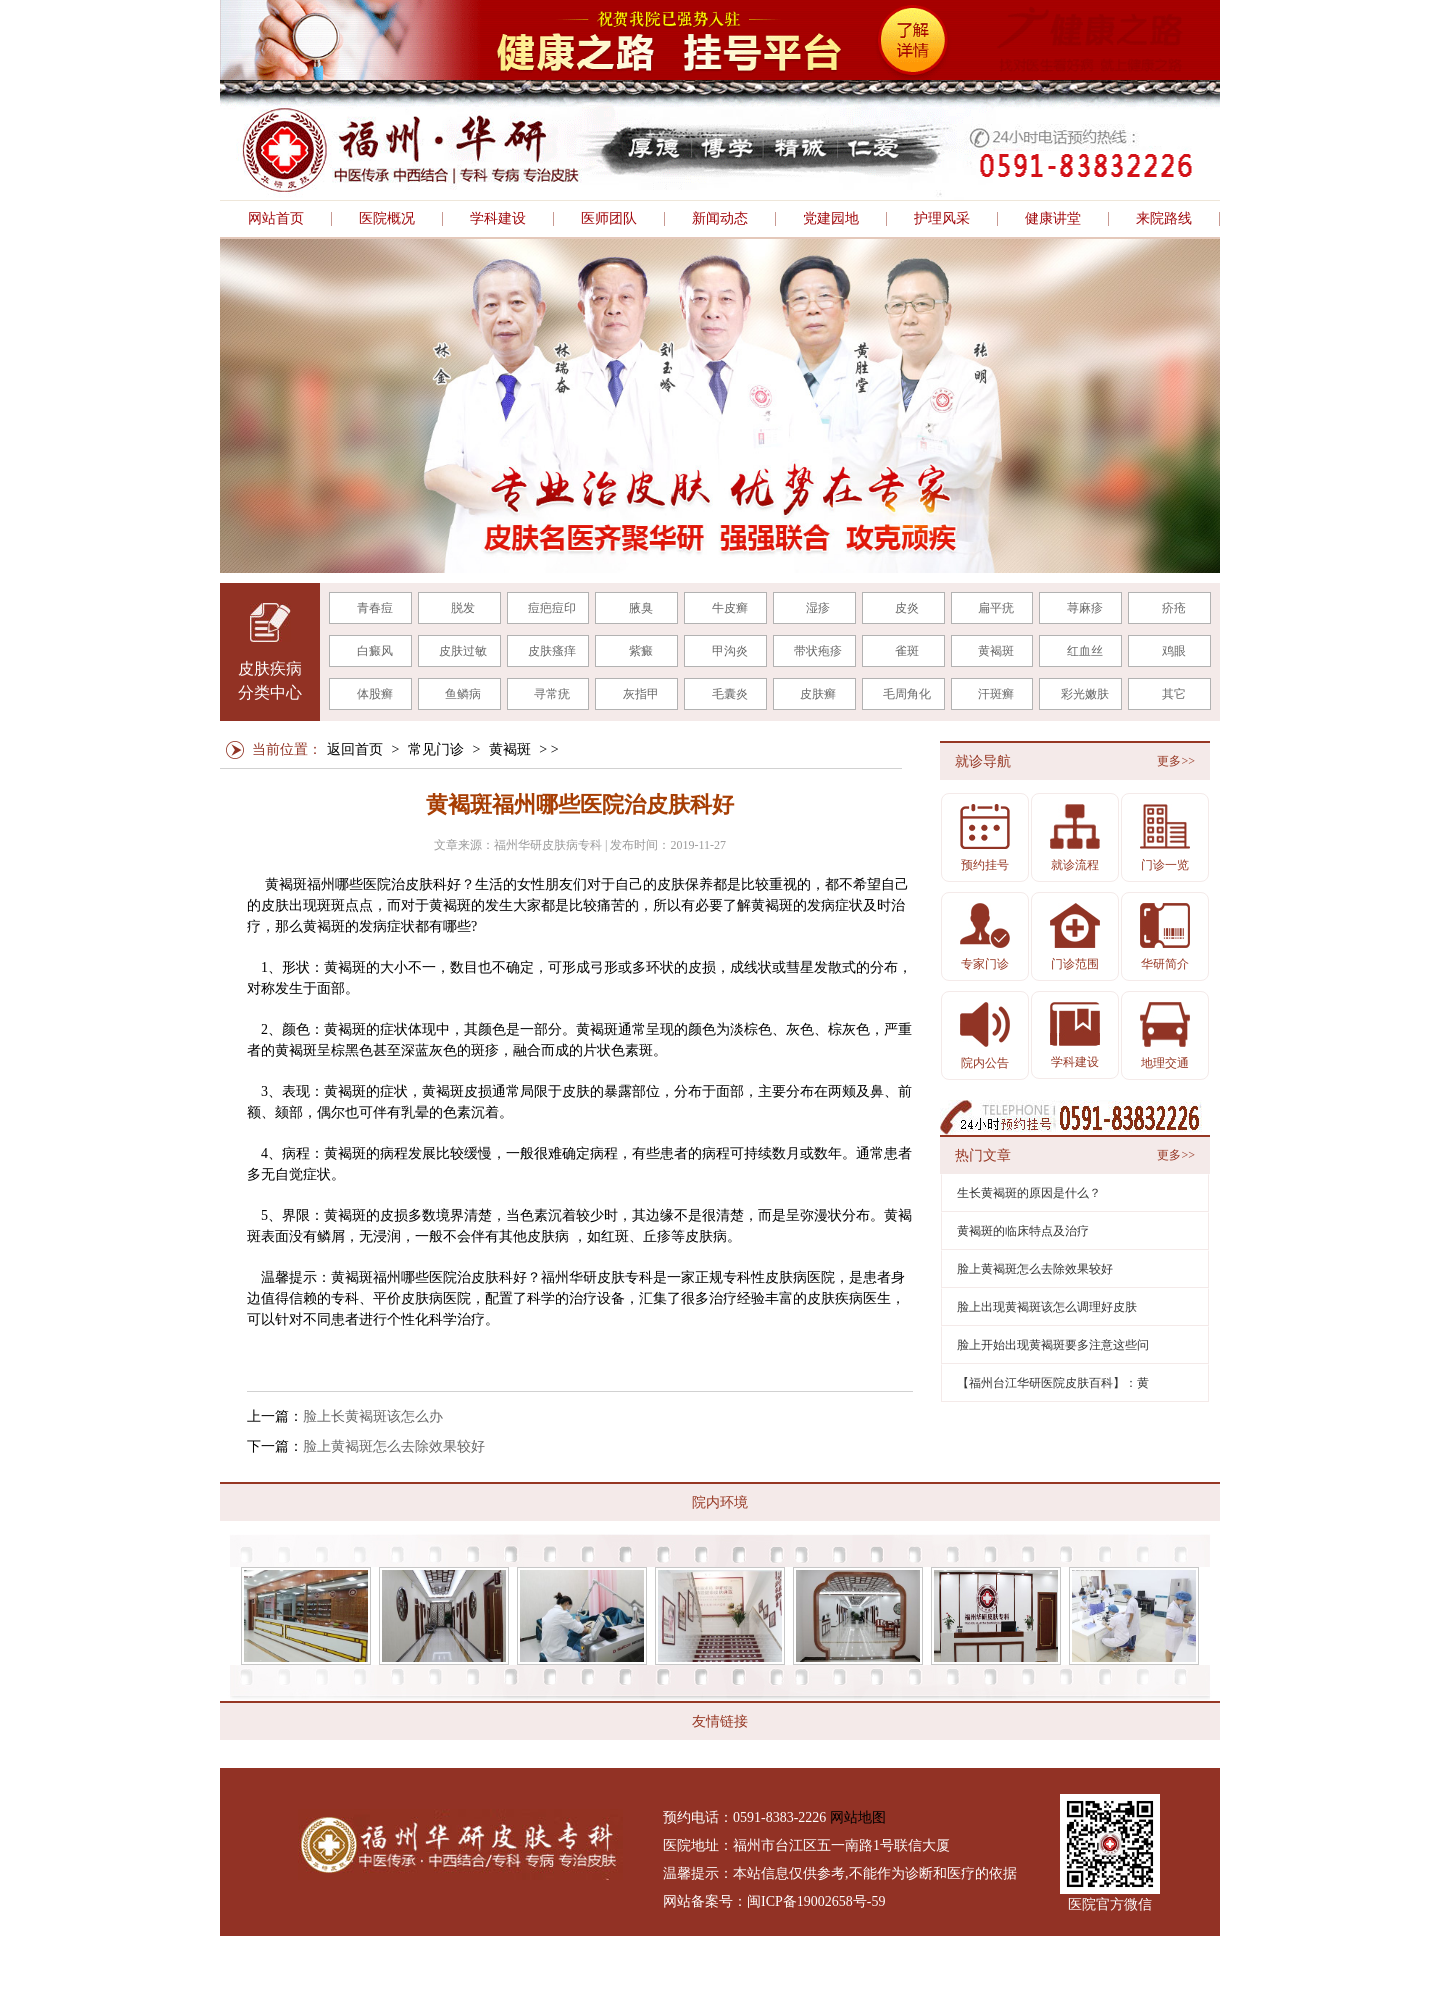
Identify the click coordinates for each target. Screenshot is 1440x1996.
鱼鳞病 (463, 694)
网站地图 (858, 1817)
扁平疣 (996, 608)
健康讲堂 (1053, 219)
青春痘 (375, 608)
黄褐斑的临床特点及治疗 (1023, 1231)
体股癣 (375, 694)
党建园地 (831, 219)
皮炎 (907, 608)
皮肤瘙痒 (552, 651)
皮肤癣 (818, 694)
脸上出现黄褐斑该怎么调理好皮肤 (1047, 1307)
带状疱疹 (818, 651)
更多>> (1176, 761)
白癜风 (375, 651)
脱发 (463, 608)
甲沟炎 (730, 651)
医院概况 (387, 219)
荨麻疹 (1085, 608)
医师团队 (609, 219)
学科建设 (498, 219)
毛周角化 (907, 694)
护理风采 (942, 219)
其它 (1174, 694)
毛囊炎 (730, 694)
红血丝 (1085, 651)
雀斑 (907, 651)
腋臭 (641, 608)
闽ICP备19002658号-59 (816, 1901)
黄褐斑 (996, 651)
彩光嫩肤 (1085, 694)
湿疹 (818, 608)
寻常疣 (552, 694)
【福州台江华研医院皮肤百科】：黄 (1053, 1383)
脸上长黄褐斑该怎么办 (373, 1416)
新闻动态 (720, 219)
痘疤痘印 (552, 608)
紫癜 (641, 651)
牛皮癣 (730, 608)
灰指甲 (641, 694)
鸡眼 (1174, 651)
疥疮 (1174, 608)
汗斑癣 (996, 694)
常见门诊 (436, 749)
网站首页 (276, 219)
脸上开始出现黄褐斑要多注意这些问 (1053, 1345)
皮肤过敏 (463, 651)
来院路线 (1164, 219)
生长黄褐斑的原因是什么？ (1029, 1193)
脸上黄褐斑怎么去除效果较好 (394, 1446)
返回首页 (355, 749)
